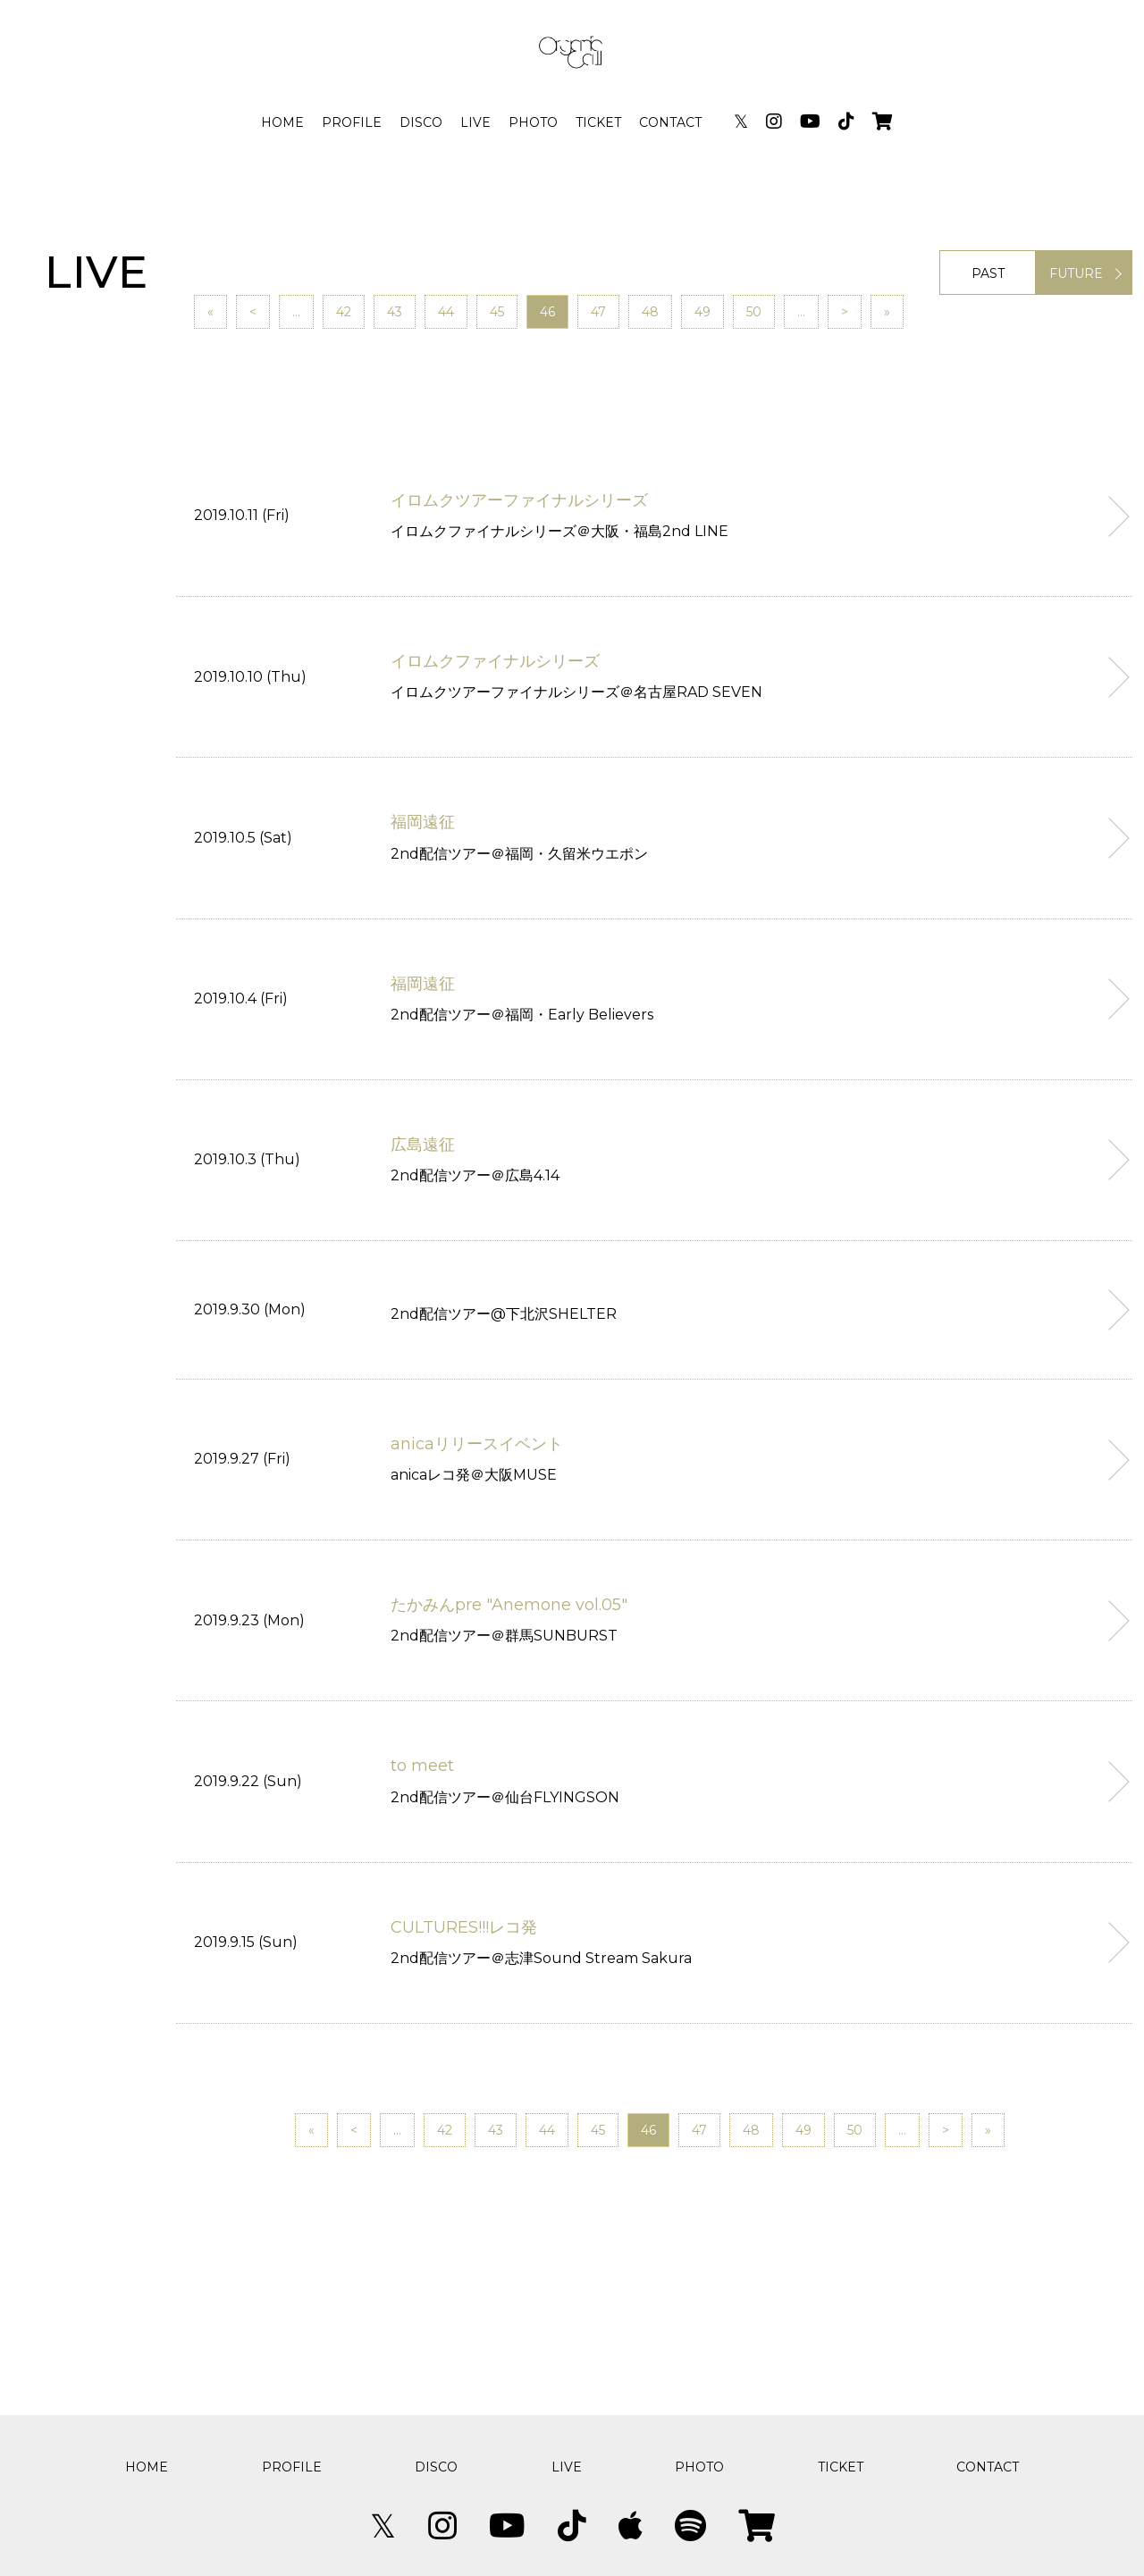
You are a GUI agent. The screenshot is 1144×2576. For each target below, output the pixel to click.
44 (446, 312)
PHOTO (533, 122)
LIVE (475, 122)
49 (702, 312)
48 (650, 312)
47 (598, 312)
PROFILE (352, 122)
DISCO (421, 122)
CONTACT (670, 122)
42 (343, 312)
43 (394, 312)
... (296, 312)
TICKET (598, 122)
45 (497, 312)
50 (753, 312)
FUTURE (1076, 273)
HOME (282, 122)
